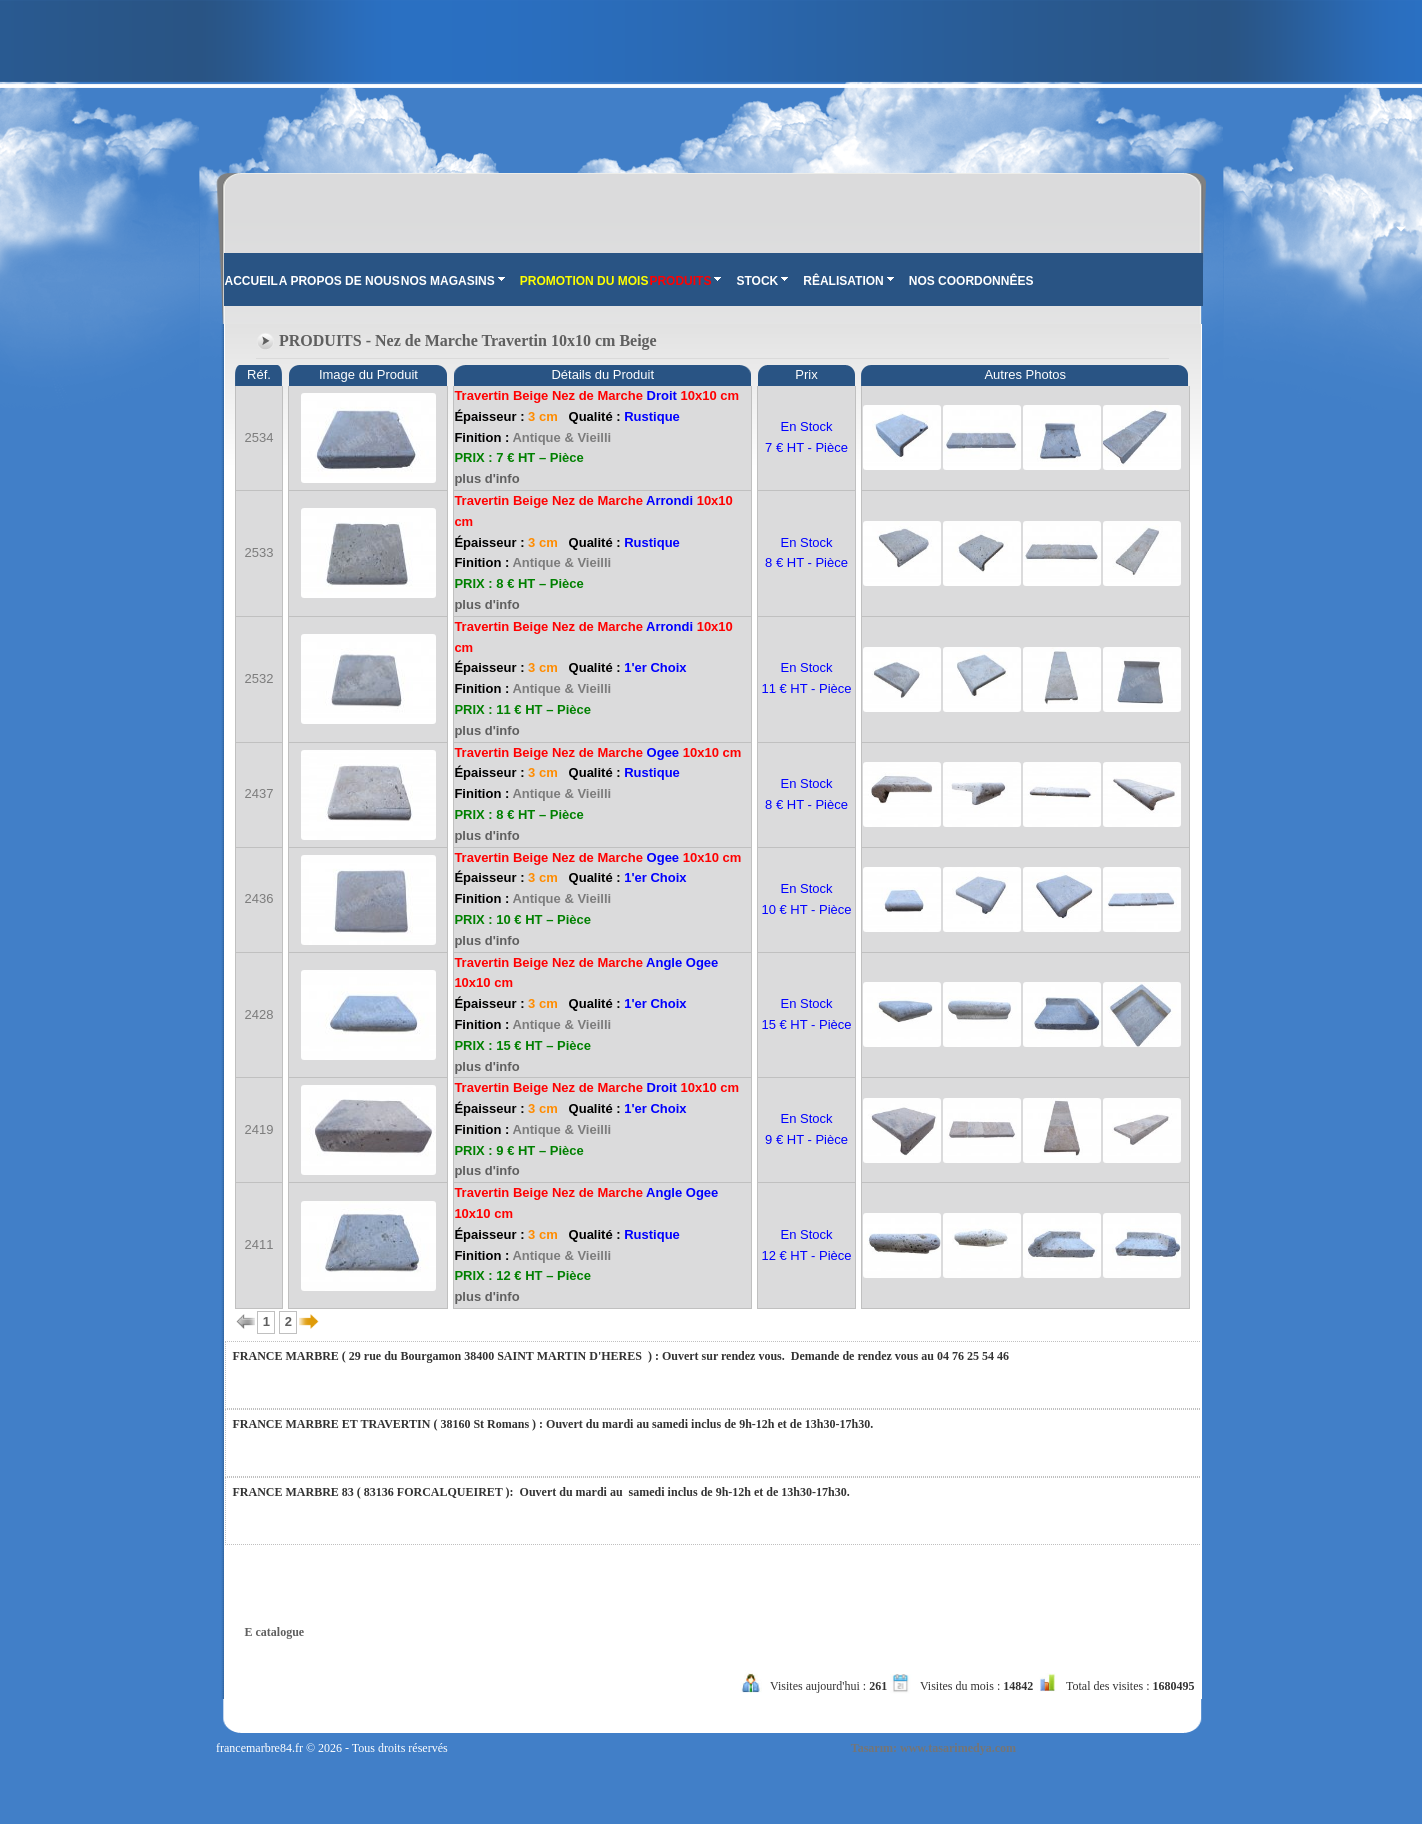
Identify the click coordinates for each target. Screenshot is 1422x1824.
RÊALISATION (848, 281)
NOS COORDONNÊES (971, 281)
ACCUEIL (251, 281)
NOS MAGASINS (453, 281)
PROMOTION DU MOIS (584, 281)
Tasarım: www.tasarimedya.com (933, 1748)
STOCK (762, 281)
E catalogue (275, 1632)
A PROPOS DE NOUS (339, 281)
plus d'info (486, 478)
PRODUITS (685, 281)
